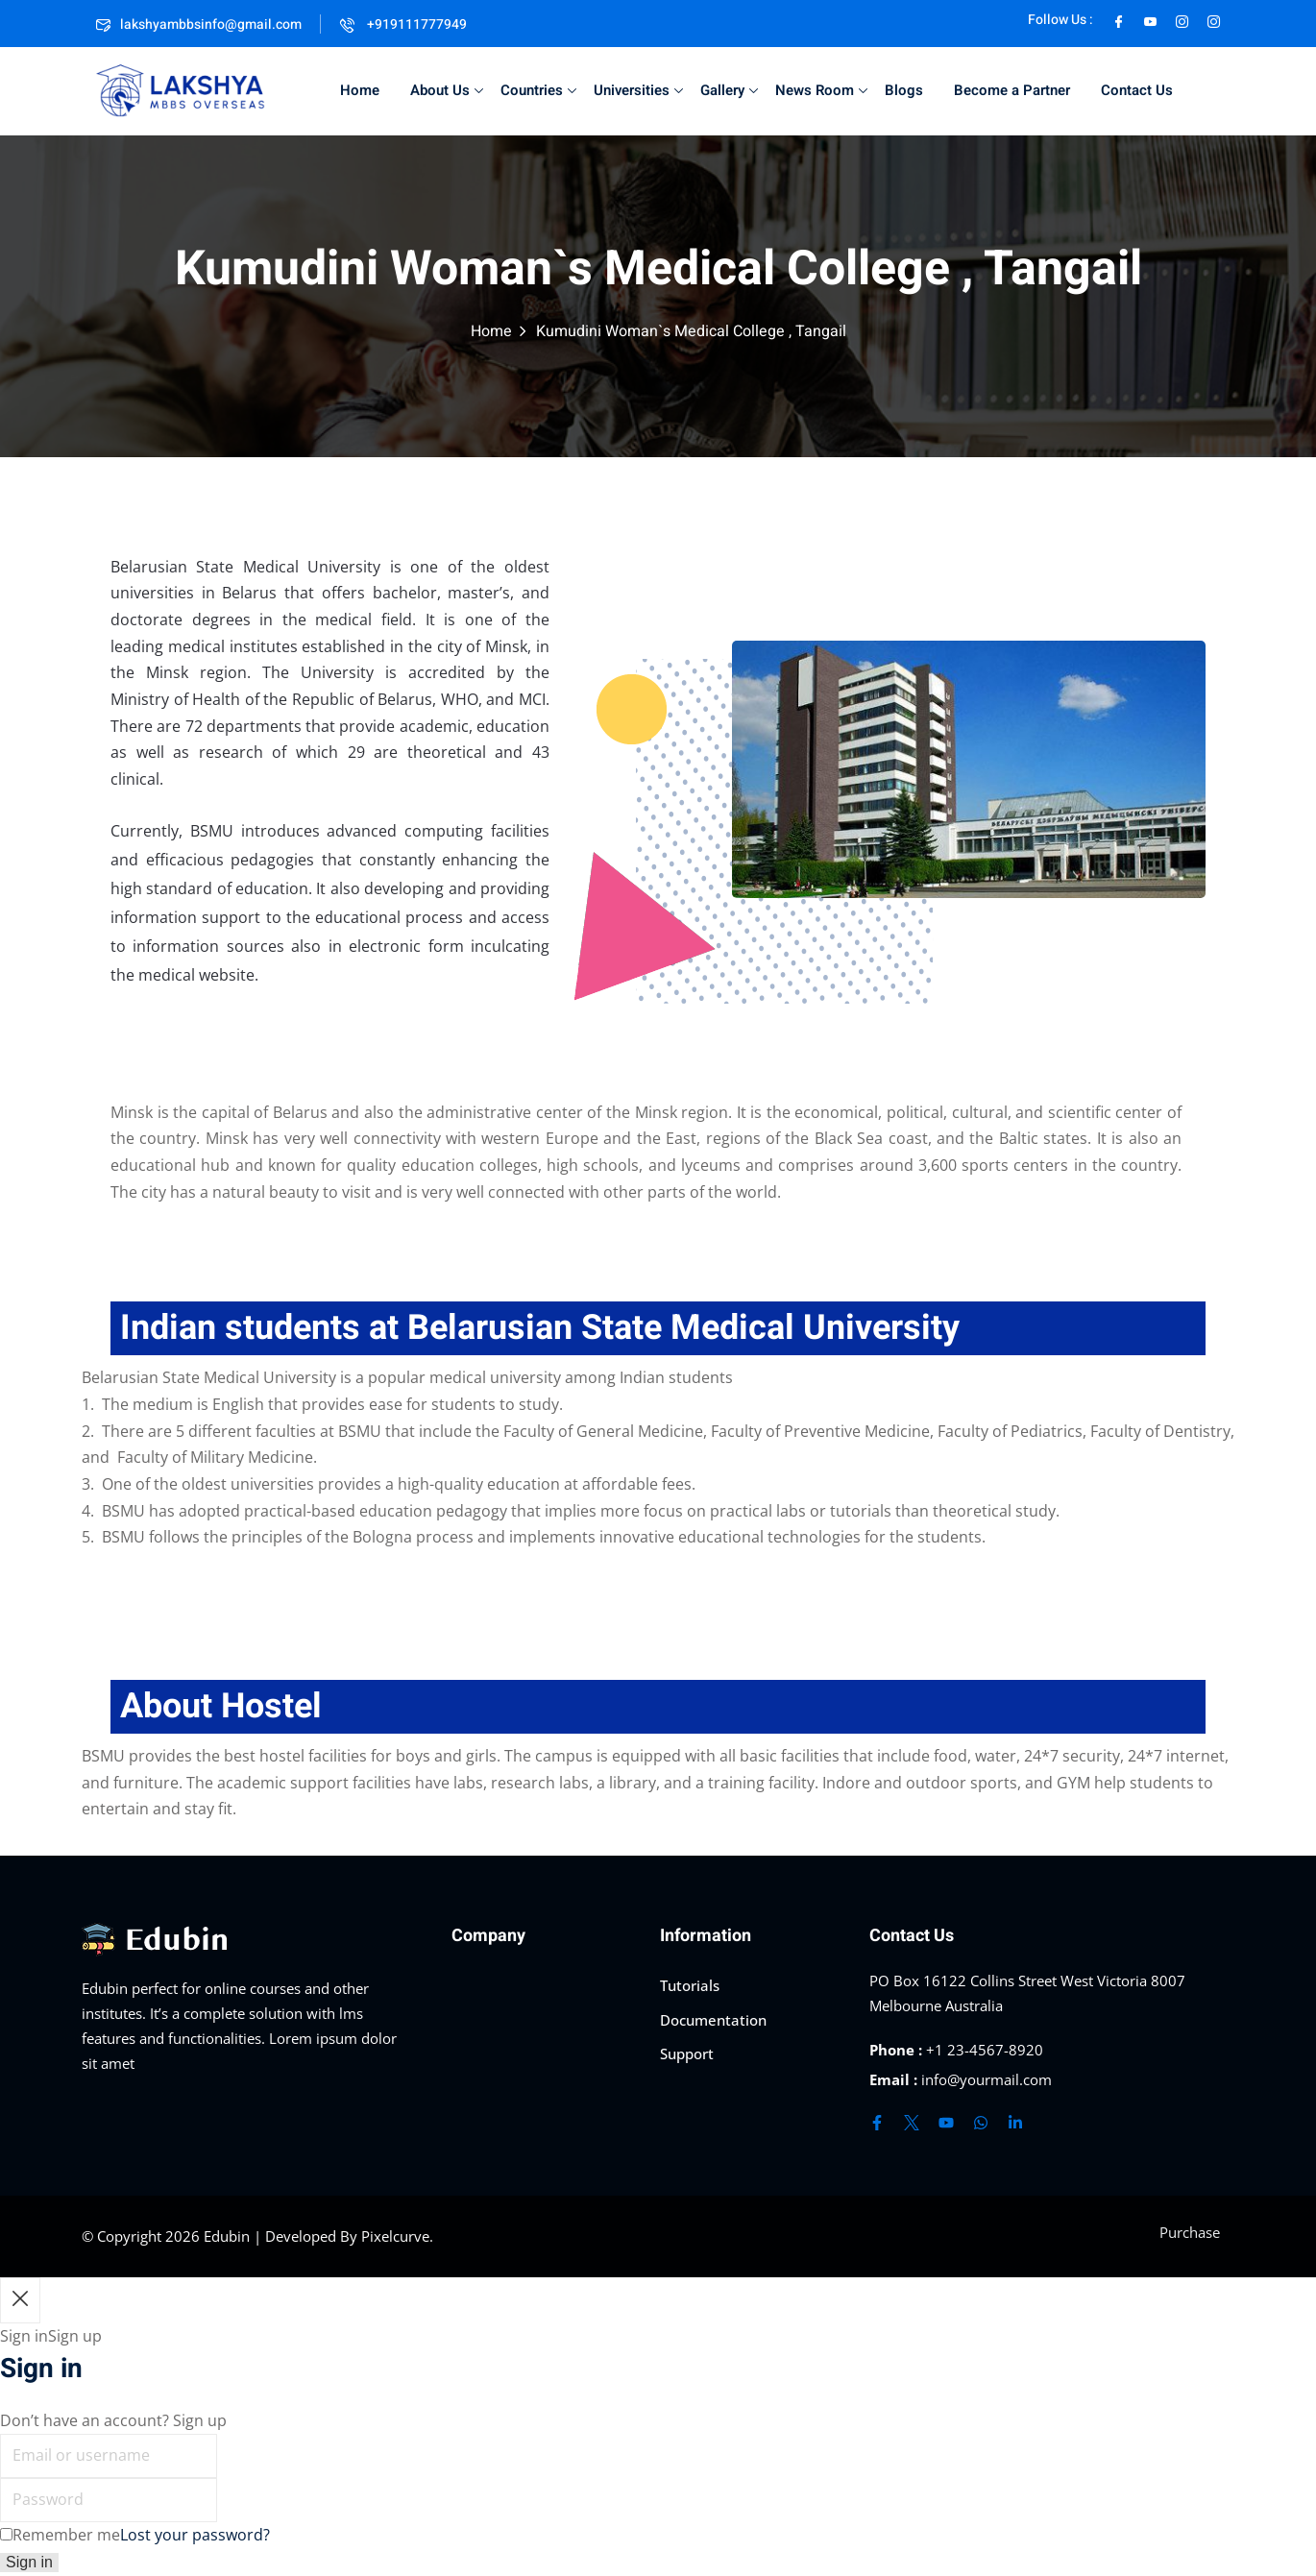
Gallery (729, 90)
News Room (821, 90)
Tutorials (689, 1985)
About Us (446, 90)
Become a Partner (1012, 90)
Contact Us (1137, 90)
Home (359, 90)
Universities (638, 90)
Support (687, 2053)
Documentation (713, 2019)
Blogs (904, 90)
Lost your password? (195, 2534)
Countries (538, 90)
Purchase (1189, 2232)
